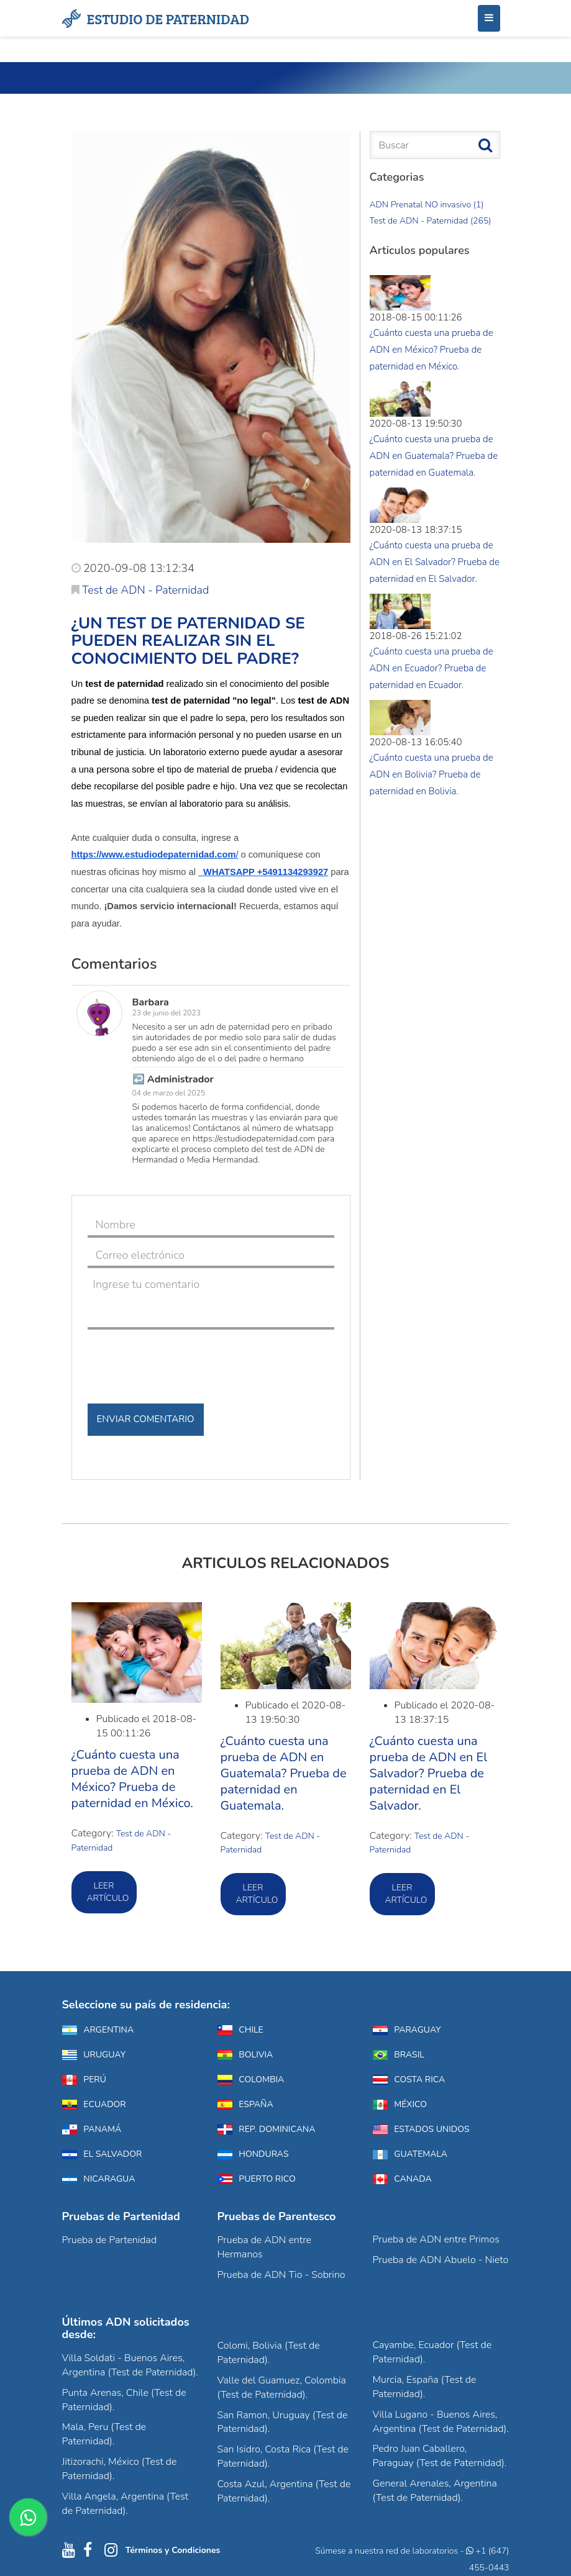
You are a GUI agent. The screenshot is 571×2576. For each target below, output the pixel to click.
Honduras (253, 2154)
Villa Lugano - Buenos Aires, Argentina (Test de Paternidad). (441, 2422)
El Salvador (102, 2154)
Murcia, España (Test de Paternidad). (425, 2387)
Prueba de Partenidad (109, 2240)
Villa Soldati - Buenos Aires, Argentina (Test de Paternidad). (130, 2365)
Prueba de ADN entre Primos (436, 2239)
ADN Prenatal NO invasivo (427, 205)
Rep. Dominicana (266, 2129)
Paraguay (407, 2030)
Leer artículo (108, 1892)
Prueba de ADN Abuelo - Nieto (441, 2260)
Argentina (98, 2030)
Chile (240, 2030)
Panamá (92, 2129)
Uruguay (94, 2055)
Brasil (398, 2055)
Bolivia (245, 2055)
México (400, 2104)
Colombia (251, 2079)
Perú (84, 2079)
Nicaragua (98, 2179)
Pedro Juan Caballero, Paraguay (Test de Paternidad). (440, 2456)
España (245, 2104)
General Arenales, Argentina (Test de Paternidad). (435, 2491)
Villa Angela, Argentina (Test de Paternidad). (125, 2504)
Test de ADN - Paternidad (140, 590)
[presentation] (182, 1360)
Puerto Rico (256, 2179)
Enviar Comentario (145, 1419)
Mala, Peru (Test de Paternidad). (104, 2434)
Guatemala (410, 2154)
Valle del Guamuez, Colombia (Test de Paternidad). (281, 2387)
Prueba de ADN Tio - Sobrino (281, 2275)
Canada (402, 2179)
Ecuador (94, 2104)
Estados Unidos (421, 2129)
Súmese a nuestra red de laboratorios (386, 2551)
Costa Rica (409, 2079)
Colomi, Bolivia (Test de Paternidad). (268, 2353)
